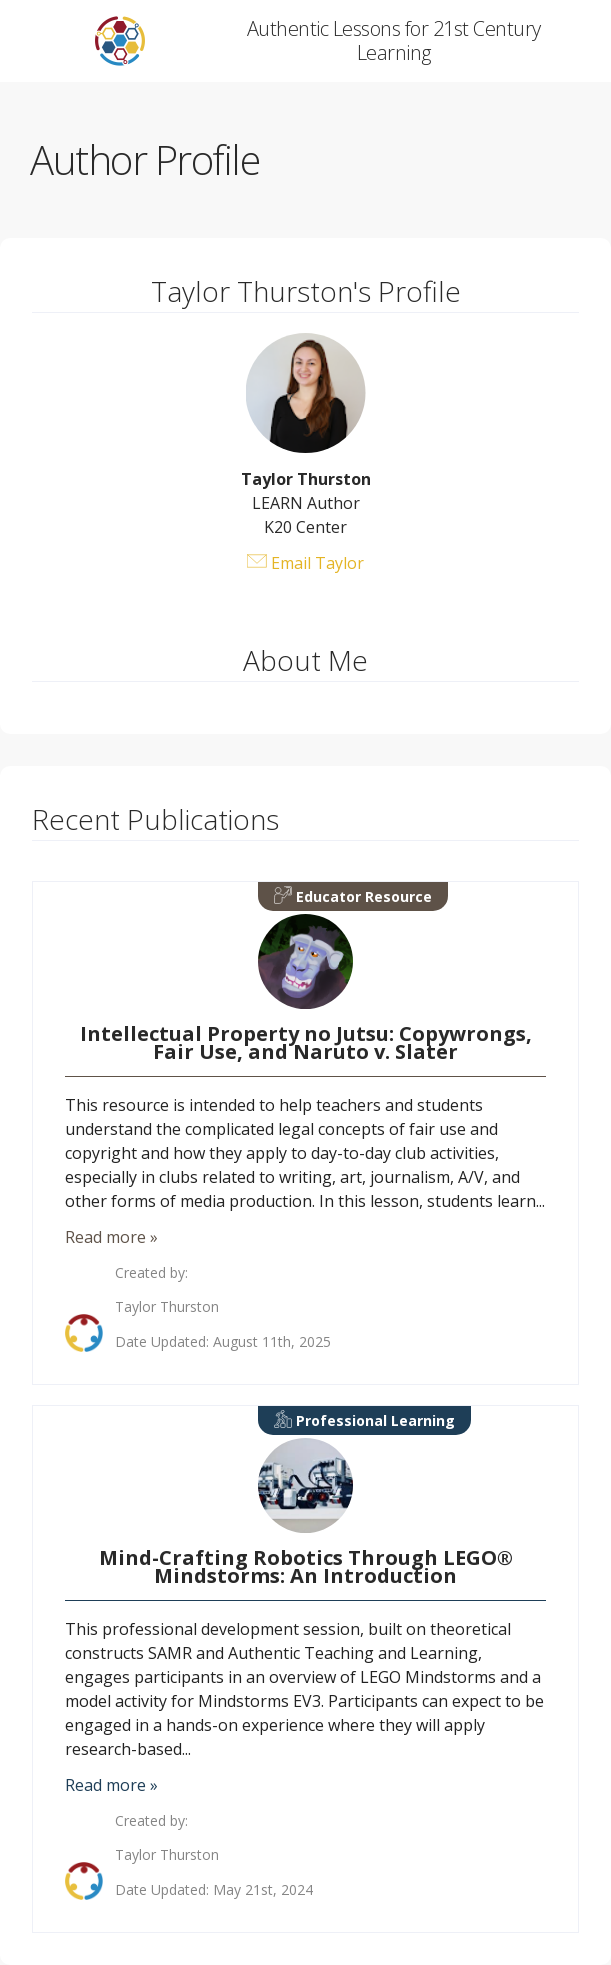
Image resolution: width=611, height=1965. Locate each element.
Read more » (111, 1237)
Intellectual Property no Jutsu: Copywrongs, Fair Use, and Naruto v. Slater (306, 1043)
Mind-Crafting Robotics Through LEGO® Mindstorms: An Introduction (306, 1567)
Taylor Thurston (167, 1307)
